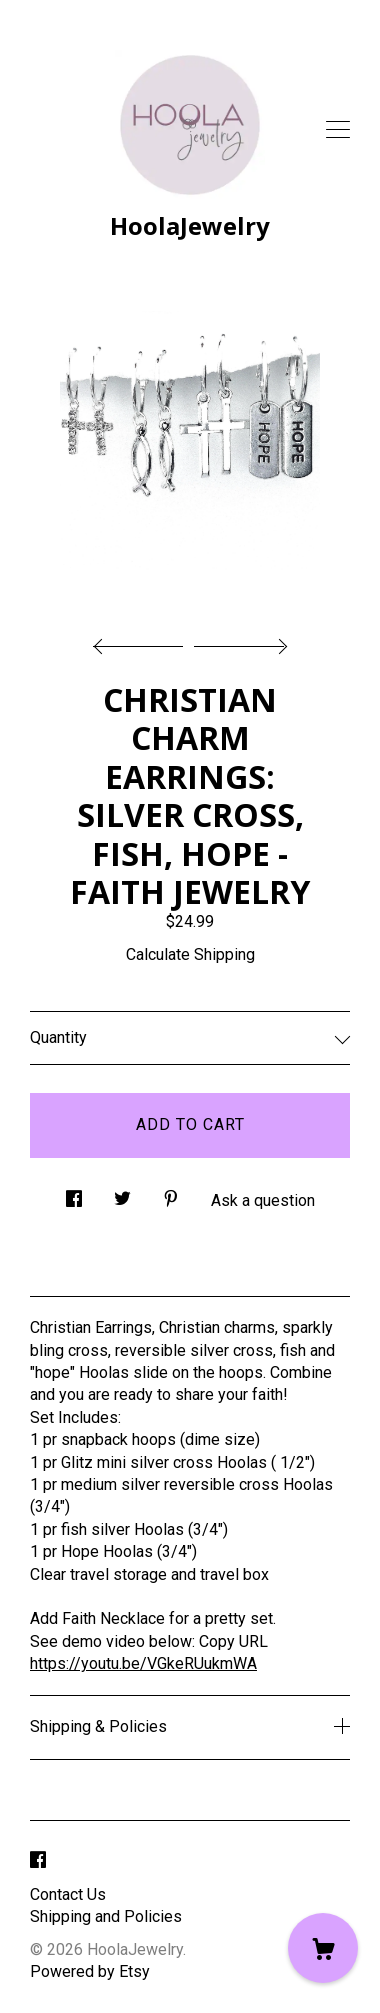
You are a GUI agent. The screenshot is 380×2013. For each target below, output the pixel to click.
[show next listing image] (238, 641)
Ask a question (263, 1200)
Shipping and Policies (106, 1916)
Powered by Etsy (90, 1971)
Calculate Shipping (190, 954)
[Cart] (323, 1948)
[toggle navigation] (338, 130)
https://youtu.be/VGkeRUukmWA (143, 1663)
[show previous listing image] (143, 641)
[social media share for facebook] (74, 1194)
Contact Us (68, 1894)
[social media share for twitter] (122, 1194)
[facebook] (38, 1861)
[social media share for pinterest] (171, 1194)
